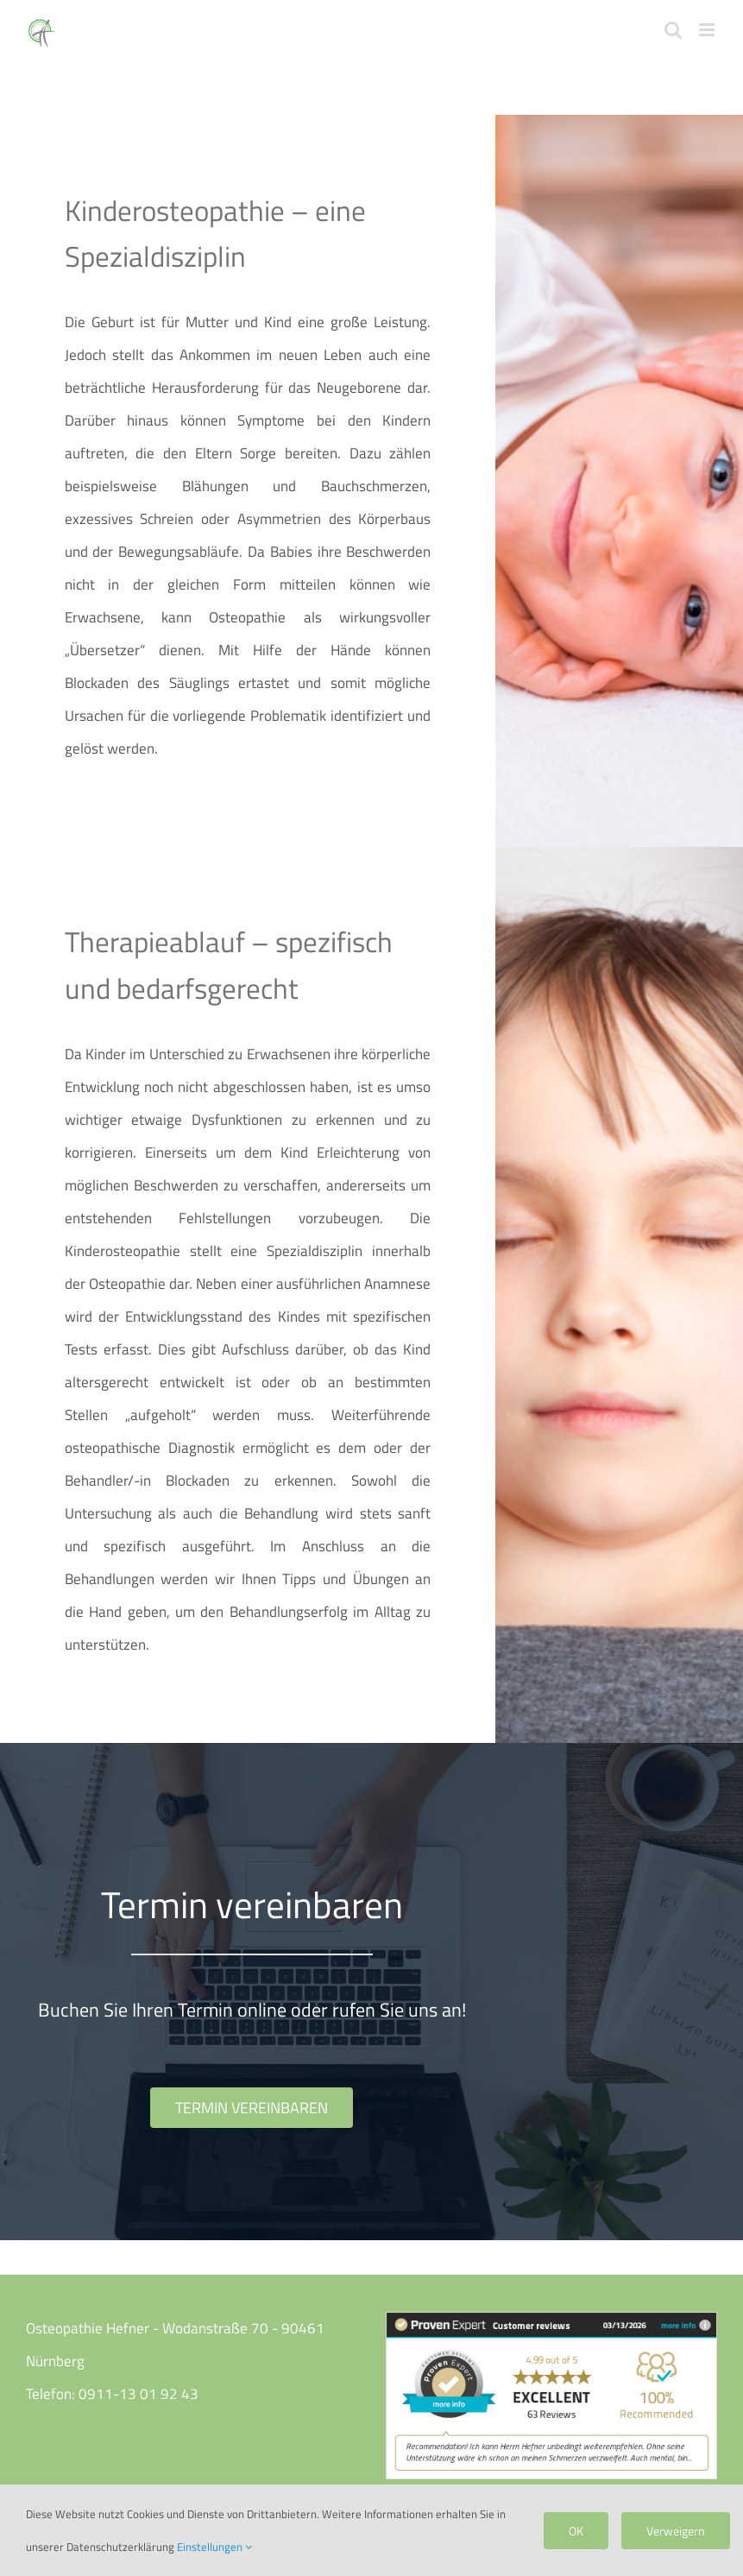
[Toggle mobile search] (673, 30)
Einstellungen (214, 2546)
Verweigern (675, 2531)
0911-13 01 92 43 (138, 2394)
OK (576, 2531)
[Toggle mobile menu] (708, 30)
